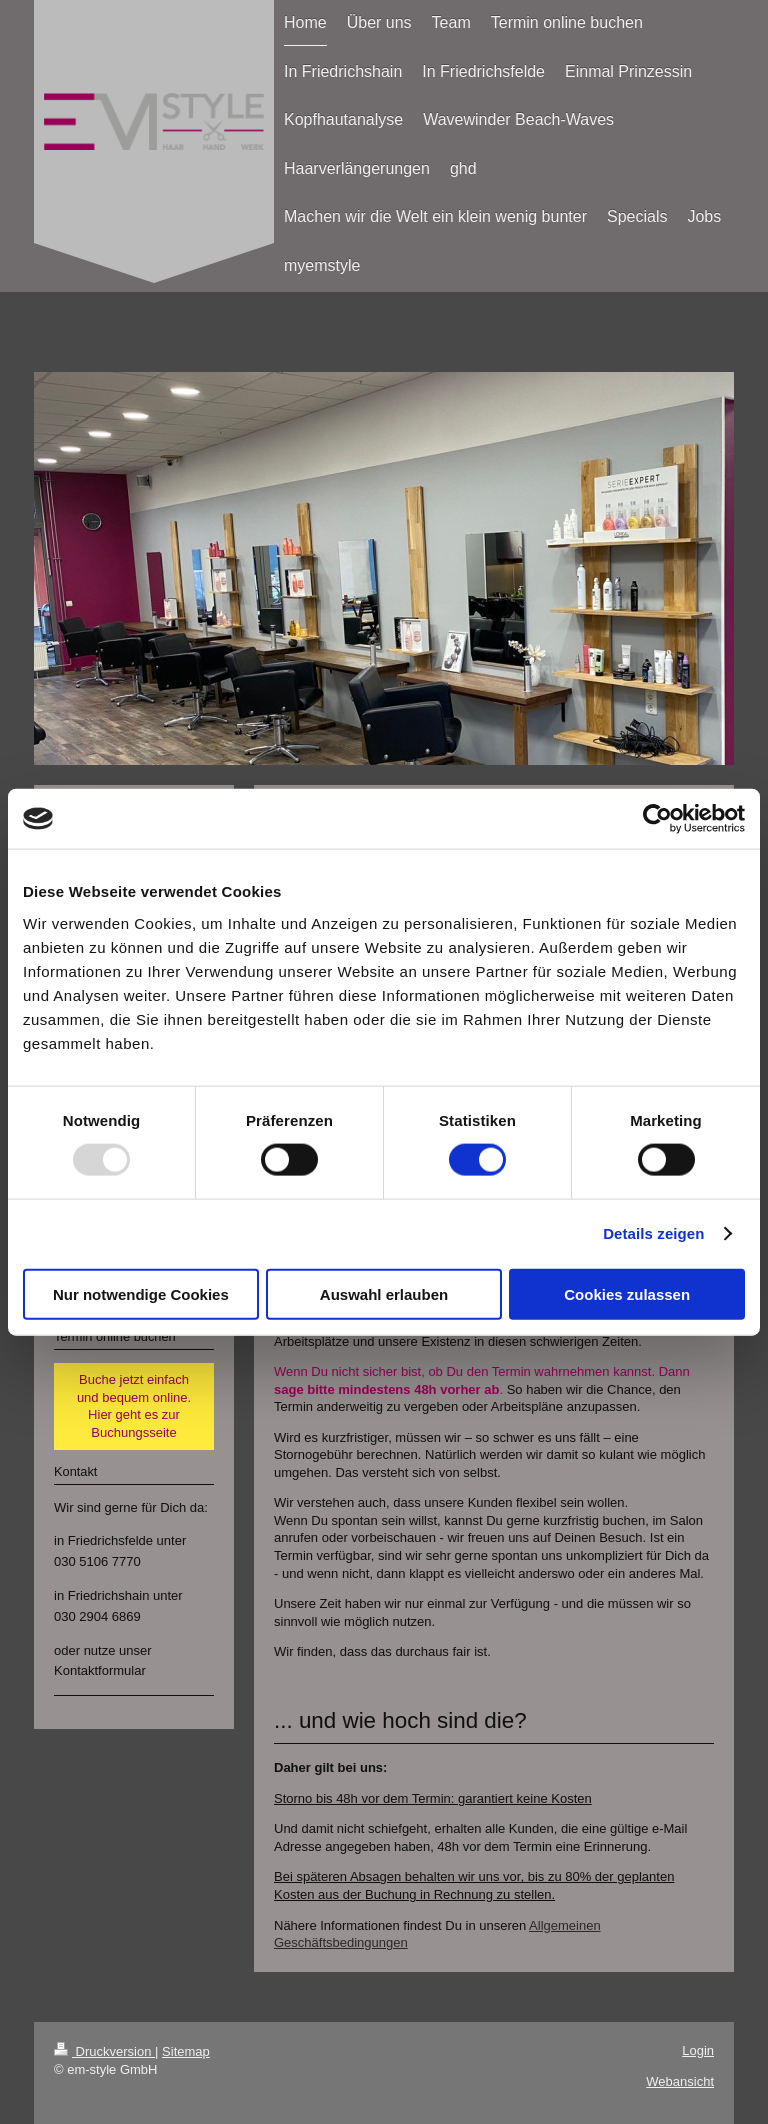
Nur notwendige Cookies (141, 1293)
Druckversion (104, 2051)
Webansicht (680, 2081)
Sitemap (186, 2051)
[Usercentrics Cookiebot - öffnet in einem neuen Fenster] (657, 819)
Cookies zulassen (627, 1293)
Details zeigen (653, 1233)
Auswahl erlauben (384, 1293)
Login (698, 2050)
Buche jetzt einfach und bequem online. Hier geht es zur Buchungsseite (134, 1406)
